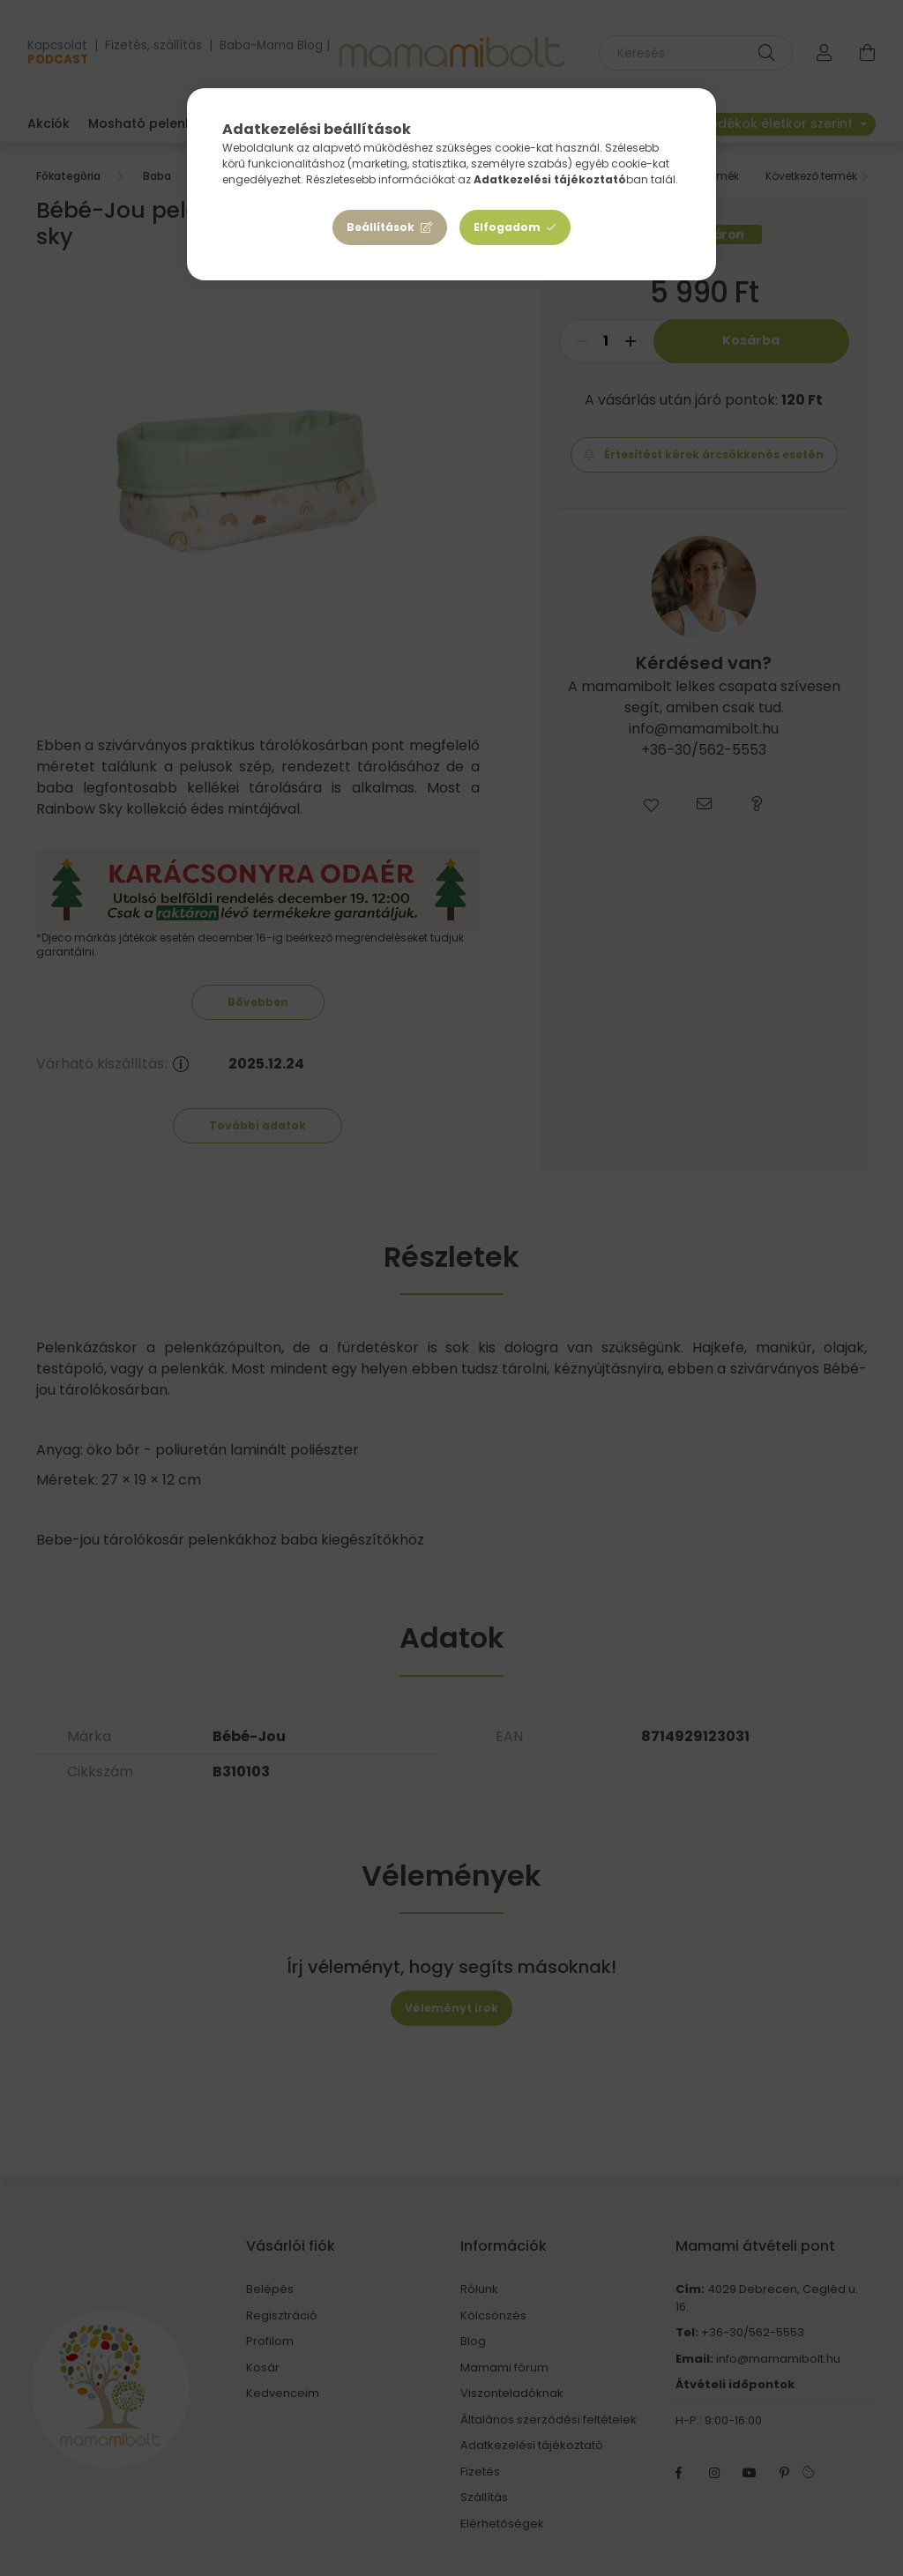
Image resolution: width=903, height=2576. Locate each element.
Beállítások (380, 227)
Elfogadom (507, 227)
